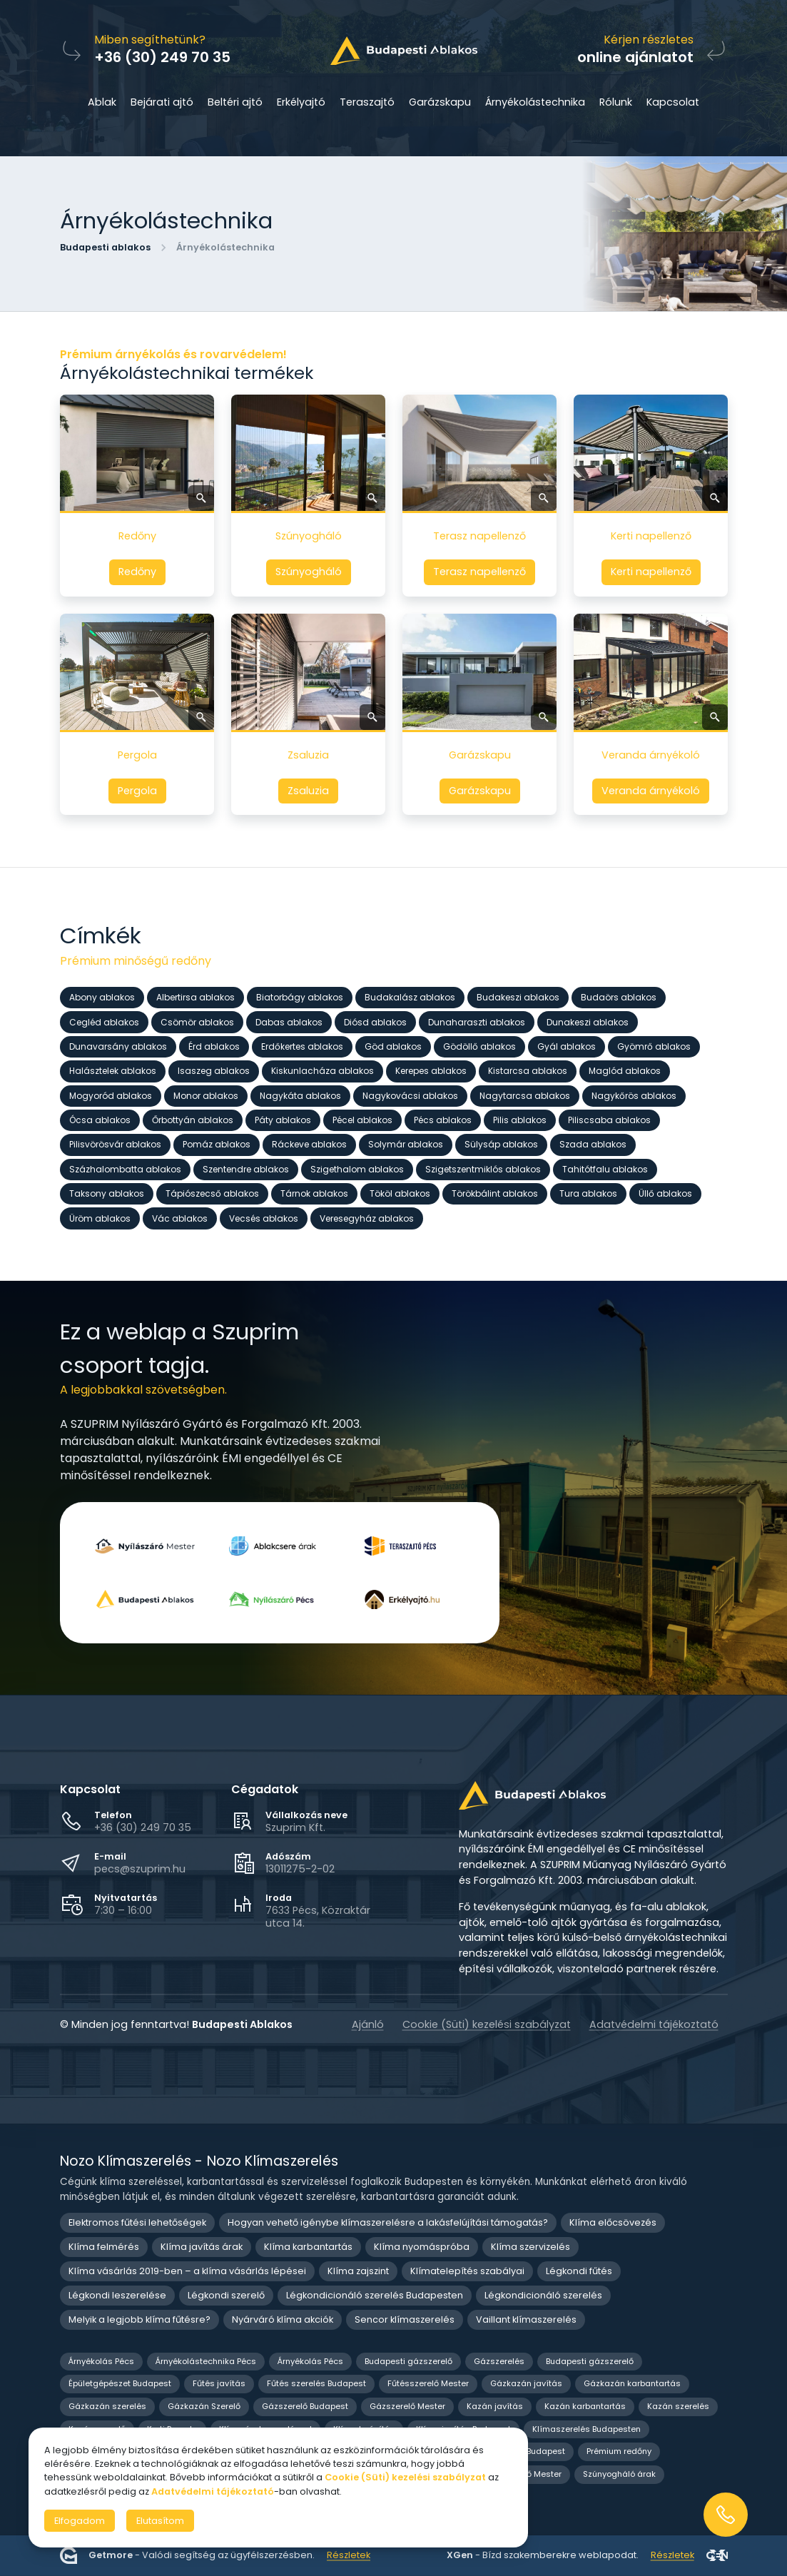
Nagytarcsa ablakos (524, 1095)
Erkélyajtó (301, 102)
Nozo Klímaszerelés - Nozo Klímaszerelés (199, 2161)
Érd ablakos (214, 1046)
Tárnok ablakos (314, 1193)
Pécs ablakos (443, 1120)
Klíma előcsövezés (612, 2222)
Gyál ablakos (566, 1046)
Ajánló (368, 2024)
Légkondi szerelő (226, 2295)
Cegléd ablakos (104, 1021)
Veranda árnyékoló (650, 791)
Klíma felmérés (103, 2247)
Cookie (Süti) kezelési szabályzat (486, 2024)
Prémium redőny (619, 2451)
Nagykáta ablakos (300, 1095)
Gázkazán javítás (526, 2383)
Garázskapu (440, 102)
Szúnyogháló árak (619, 2474)
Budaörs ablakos (618, 997)
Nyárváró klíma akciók (282, 2319)
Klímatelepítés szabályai (467, 2271)
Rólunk (615, 102)
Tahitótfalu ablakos (605, 1168)
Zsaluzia (308, 791)
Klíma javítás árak (202, 2247)
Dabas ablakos (289, 1021)
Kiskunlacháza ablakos (322, 1071)
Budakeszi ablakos (518, 997)
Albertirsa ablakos (195, 997)
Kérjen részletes (649, 40)
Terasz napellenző (479, 572)
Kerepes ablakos (431, 1071)
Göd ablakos (393, 1046)
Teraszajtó (367, 102)
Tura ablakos (588, 1193)
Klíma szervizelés (530, 2247)
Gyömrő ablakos (654, 1046)
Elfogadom (79, 2521)
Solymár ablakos (405, 1144)
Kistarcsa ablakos (527, 1071)
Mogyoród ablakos (110, 1095)
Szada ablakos (592, 1144)
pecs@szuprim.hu (140, 1868)
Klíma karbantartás (308, 2247)
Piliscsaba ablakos (609, 1120)
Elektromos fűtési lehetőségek (137, 2222)
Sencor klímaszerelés (405, 2319)
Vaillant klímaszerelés (526, 2319)
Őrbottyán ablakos (192, 1120)
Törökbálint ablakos (495, 1193)
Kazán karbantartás (585, 2406)
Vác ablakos (180, 1218)
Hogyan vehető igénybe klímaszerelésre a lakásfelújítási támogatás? (388, 2222)
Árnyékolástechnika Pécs (206, 2361)
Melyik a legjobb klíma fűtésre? (139, 2319)
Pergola (136, 791)
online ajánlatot (635, 57)
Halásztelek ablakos (112, 1071)
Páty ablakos (283, 1120)
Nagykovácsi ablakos (410, 1095)
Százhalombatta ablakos (125, 1168)
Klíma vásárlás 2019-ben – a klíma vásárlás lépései (187, 2271)
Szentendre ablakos (246, 1168)
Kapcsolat (672, 102)
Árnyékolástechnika (535, 102)
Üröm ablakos (100, 1218)
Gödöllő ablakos (479, 1046)
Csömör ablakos (197, 1021)
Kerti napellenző (650, 572)
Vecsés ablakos (263, 1218)
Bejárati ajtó (162, 102)
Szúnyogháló (308, 572)
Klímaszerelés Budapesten (586, 2429)
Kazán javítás (495, 2406)
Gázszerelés (499, 2361)
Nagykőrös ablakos (633, 1095)
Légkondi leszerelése (117, 2295)
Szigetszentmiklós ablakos (483, 1168)
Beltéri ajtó (235, 102)
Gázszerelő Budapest (305, 2406)
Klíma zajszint (358, 2271)
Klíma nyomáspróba (421, 2247)
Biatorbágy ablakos (299, 997)
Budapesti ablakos (105, 247)
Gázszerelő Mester (407, 2406)
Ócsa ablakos (100, 1120)
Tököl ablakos (400, 1193)
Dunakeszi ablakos (588, 1021)
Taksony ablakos (106, 1193)
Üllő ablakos (665, 1193)
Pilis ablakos (520, 1120)
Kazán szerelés (678, 2406)
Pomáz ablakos (216, 1144)
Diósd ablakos (375, 1021)
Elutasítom (160, 2521)
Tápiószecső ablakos (212, 1193)
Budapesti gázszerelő (408, 2361)
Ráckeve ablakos (309, 1144)
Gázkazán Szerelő (204, 2406)
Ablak (102, 102)
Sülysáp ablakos (501, 1144)
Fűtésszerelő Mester (428, 2383)
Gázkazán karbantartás (632, 2383)
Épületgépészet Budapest (119, 2383)
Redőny (137, 572)
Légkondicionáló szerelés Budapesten (374, 2295)
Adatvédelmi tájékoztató (654, 2024)
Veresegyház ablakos (367, 1218)
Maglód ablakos (625, 1071)
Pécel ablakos (362, 1120)
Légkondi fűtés (579, 2271)
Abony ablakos (102, 997)
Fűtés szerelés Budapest (316, 2383)
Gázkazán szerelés (107, 2406)
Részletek (348, 2556)
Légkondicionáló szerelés (543, 2295)
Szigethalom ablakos (357, 1168)
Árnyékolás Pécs (101, 2361)
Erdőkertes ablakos (302, 1046)
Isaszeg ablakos (214, 1071)
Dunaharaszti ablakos (476, 1021)
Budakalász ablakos (410, 997)
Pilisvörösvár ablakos (115, 1144)
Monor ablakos (205, 1095)
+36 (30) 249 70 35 (142, 1827)
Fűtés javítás (219, 2383)
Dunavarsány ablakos (118, 1046)
